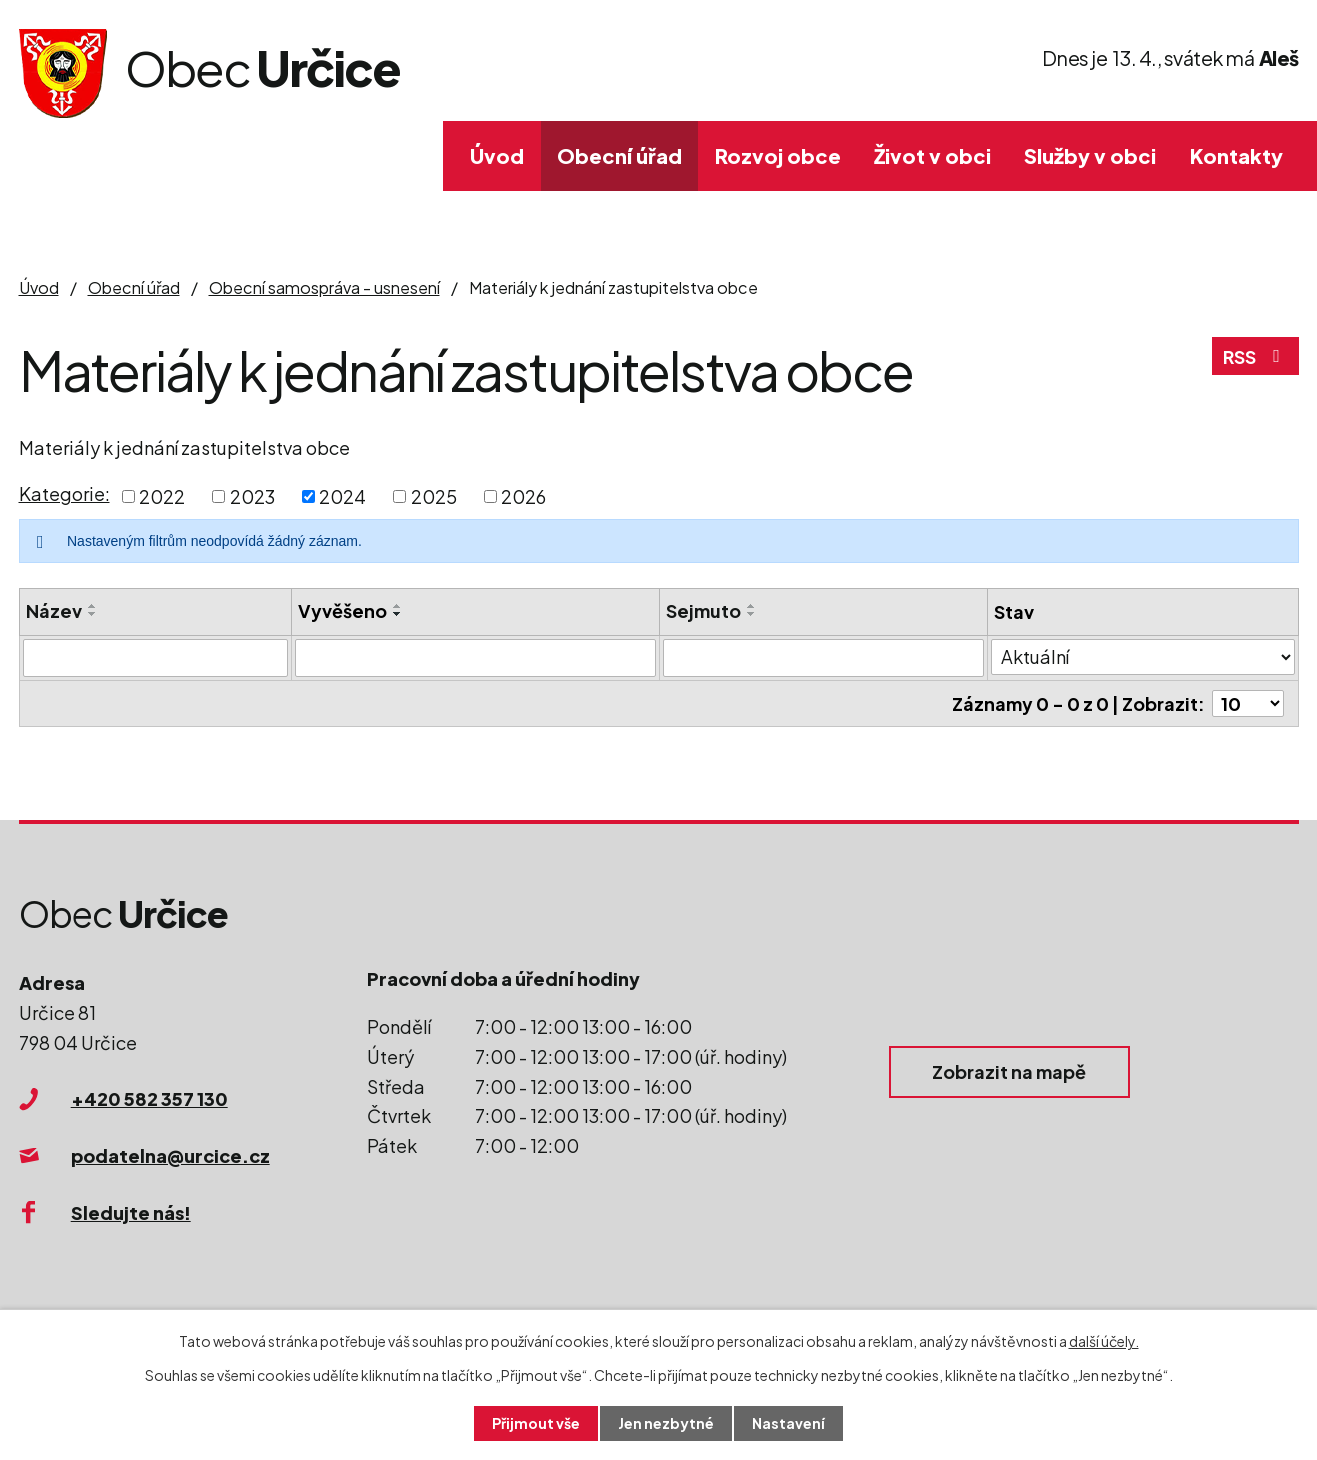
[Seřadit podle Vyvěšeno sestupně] (398, 614)
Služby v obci (1090, 155)
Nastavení (788, 1423)
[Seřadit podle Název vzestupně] (93, 606)
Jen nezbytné (666, 1423)
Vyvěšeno (342, 610)
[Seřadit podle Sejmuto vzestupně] (752, 606)
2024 (342, 496)
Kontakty (1236, 155)
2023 (252, 496)
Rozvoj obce (778, 155)
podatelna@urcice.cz (170, 1155)
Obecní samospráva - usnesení (324, 287)
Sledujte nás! (131, 1212)
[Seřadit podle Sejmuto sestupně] (752, 614)
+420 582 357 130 (149, 1098)
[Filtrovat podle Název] (155, 658)
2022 (162, 496)
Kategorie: (64, 493)
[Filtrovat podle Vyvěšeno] (476, 658)
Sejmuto (703, 610)
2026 (523, 496)
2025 (434, 496)
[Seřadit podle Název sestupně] (93, 614)
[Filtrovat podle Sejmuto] (823, 658)
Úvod (497, 155)
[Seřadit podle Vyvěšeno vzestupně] (398, 606)
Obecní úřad (619, 155)
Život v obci (932, 155)
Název (54, 610)
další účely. (1104, 1341)
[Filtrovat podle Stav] (1142, 657)
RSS (1255, 356)
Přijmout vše (536, 1423)
